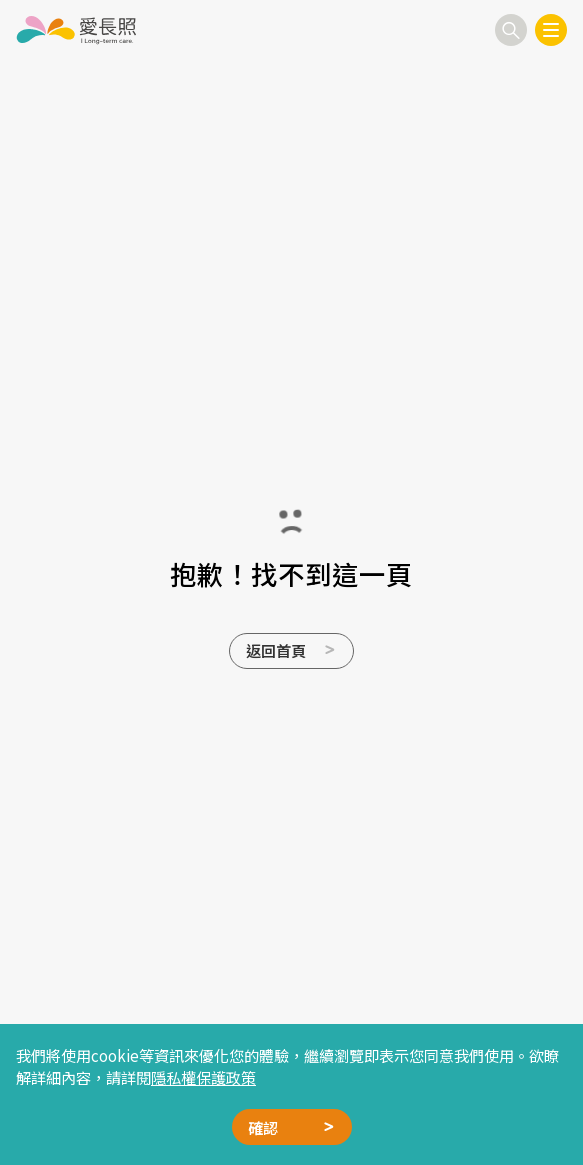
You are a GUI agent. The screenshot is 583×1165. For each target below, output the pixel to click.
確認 (263, 1127)
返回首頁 (276, 650)
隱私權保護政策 (203, 1077)
